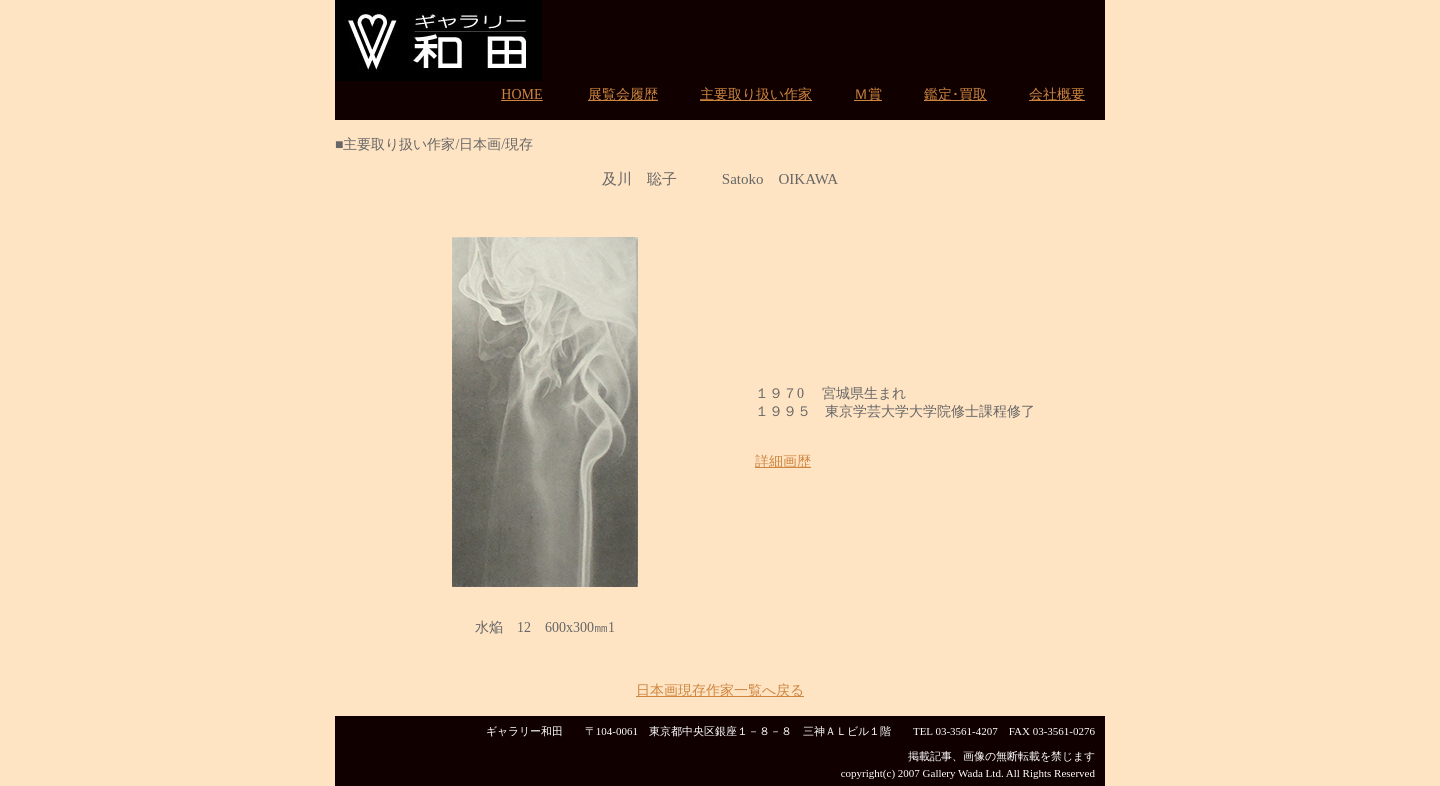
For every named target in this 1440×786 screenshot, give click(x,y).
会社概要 (1057, 94)
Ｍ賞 (868, 94)
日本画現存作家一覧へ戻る (720, 690)
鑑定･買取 (955, 94)
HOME (521, 94)
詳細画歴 (783, 461)
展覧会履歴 (623, 94)
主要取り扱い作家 (756, 94)
